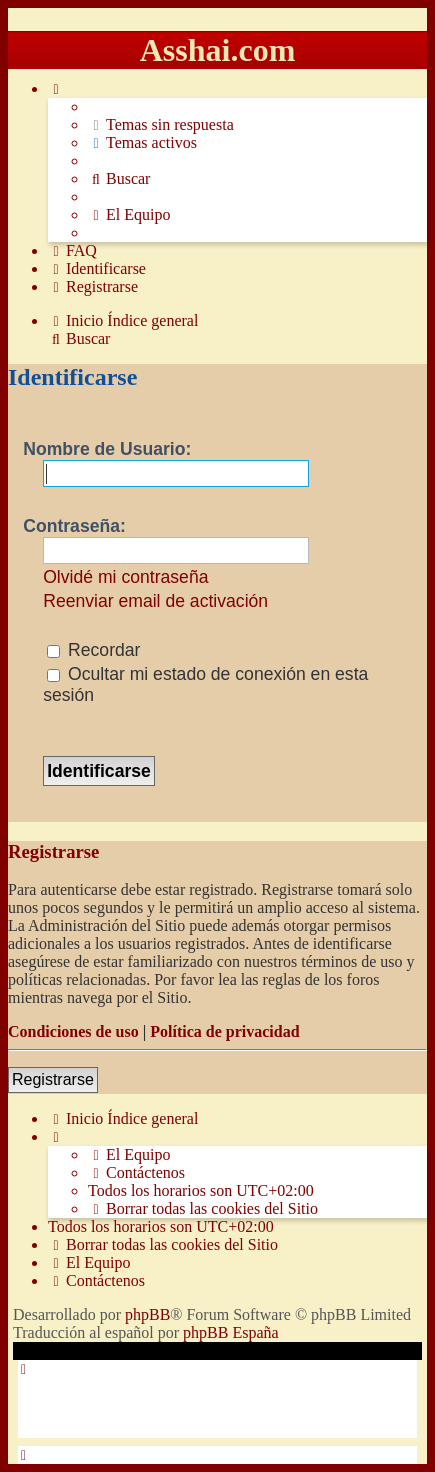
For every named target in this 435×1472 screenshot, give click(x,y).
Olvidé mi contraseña (125, 577)
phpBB (147, 1314)
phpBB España (231, 1332)
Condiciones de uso (73, 1031)
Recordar (93, 650)
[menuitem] (161, 125)
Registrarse (53, 1079)
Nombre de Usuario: (107, 449)
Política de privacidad (224, 1031)
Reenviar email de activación (155, 601)
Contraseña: (74, 526)
